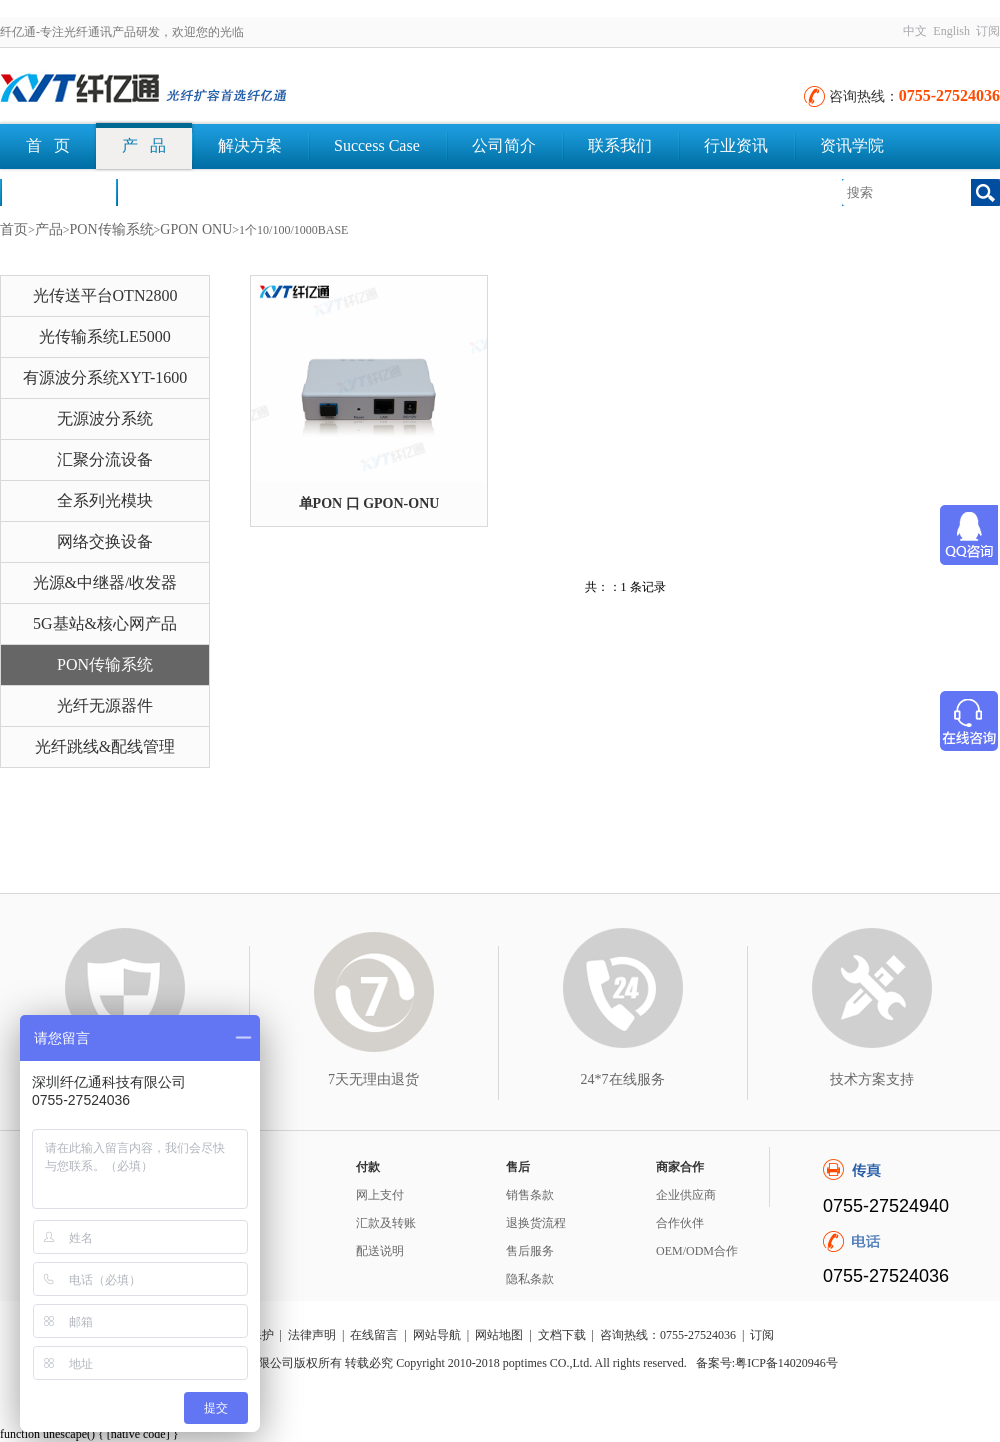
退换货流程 (536, 1223)
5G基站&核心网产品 (105, 623)
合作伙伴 (680, 1223)
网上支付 (380, 1195)
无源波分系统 (105, 418)
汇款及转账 (386, 1223)
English (951, 31)
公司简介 (504, 145)
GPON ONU (196, 229)
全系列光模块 (105, 500)
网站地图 (499, 1335)
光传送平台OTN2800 (105, 295)
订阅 (988, 31)
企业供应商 (686, 1195)
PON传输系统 (112, 229)
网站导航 (437, 1335)
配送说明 (380, 1251)
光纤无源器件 (105, 705)
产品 (49, 229)
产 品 (144, 145)
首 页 (48, 145)
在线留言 (374, 1335)
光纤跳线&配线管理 (105, 746)
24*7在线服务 (623, 1079)
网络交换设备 (105, 541)
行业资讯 (736, 145)
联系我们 (620, 145)
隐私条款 (530, 1279)
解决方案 (250, 145)
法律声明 (312, 1335)
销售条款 (530, 1195)
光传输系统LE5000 (105, 336)
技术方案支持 (872, 1079)
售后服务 (530, 1251)
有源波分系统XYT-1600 (105, 377)
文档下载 (174, 191)
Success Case (377, 145)
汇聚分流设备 (105, 459)
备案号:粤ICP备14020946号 (767, 1363)
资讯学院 (852, 145)
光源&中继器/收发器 (105, 582)
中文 (915, 31)
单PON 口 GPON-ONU (369, 503)
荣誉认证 (58, 191)
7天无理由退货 (373, 1079)
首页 (14, 229)
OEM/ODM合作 (697, 1251)
